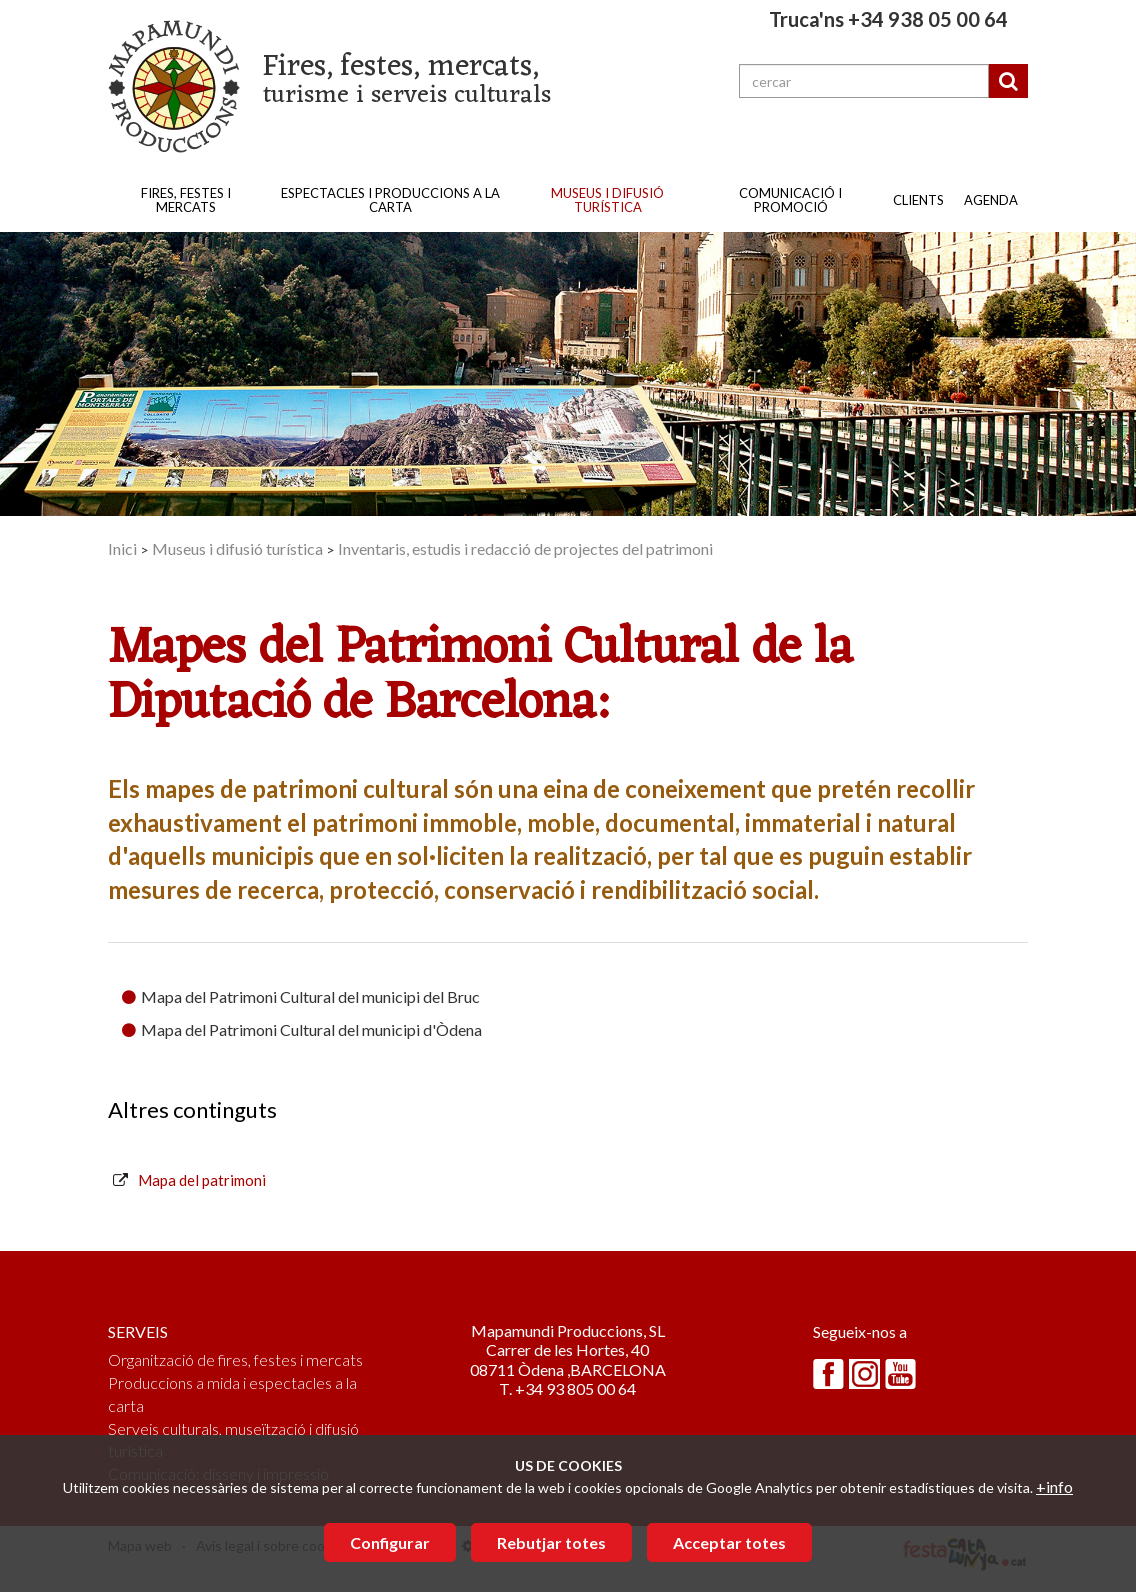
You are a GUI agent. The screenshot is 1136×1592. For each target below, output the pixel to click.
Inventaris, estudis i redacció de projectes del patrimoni (525, 548)
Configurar (390, 1542)
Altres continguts (192, 1109)
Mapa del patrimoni (202, 1180)
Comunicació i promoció (790, 200)
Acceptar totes (729, 1542)
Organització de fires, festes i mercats (235, 1359)
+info (1054, 1486)
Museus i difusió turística (607, 200)
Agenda (991, 200)
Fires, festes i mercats (186, 200)
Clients (918, 200)
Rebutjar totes (551, 1542)
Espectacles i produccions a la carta (390, 200)
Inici (122, 548)
